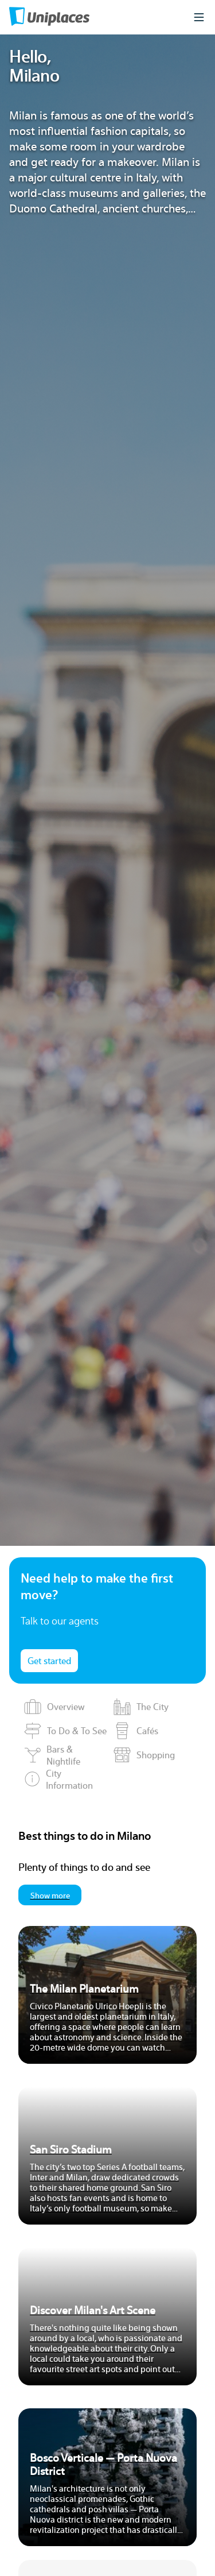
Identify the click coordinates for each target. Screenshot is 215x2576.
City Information (58, 1778)
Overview (54, 1706)
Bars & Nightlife (52, 1754)
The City (141, 1706)
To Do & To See (65, 1730)
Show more (50, 1895)
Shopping (144, 1754)
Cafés (136, 1730)
